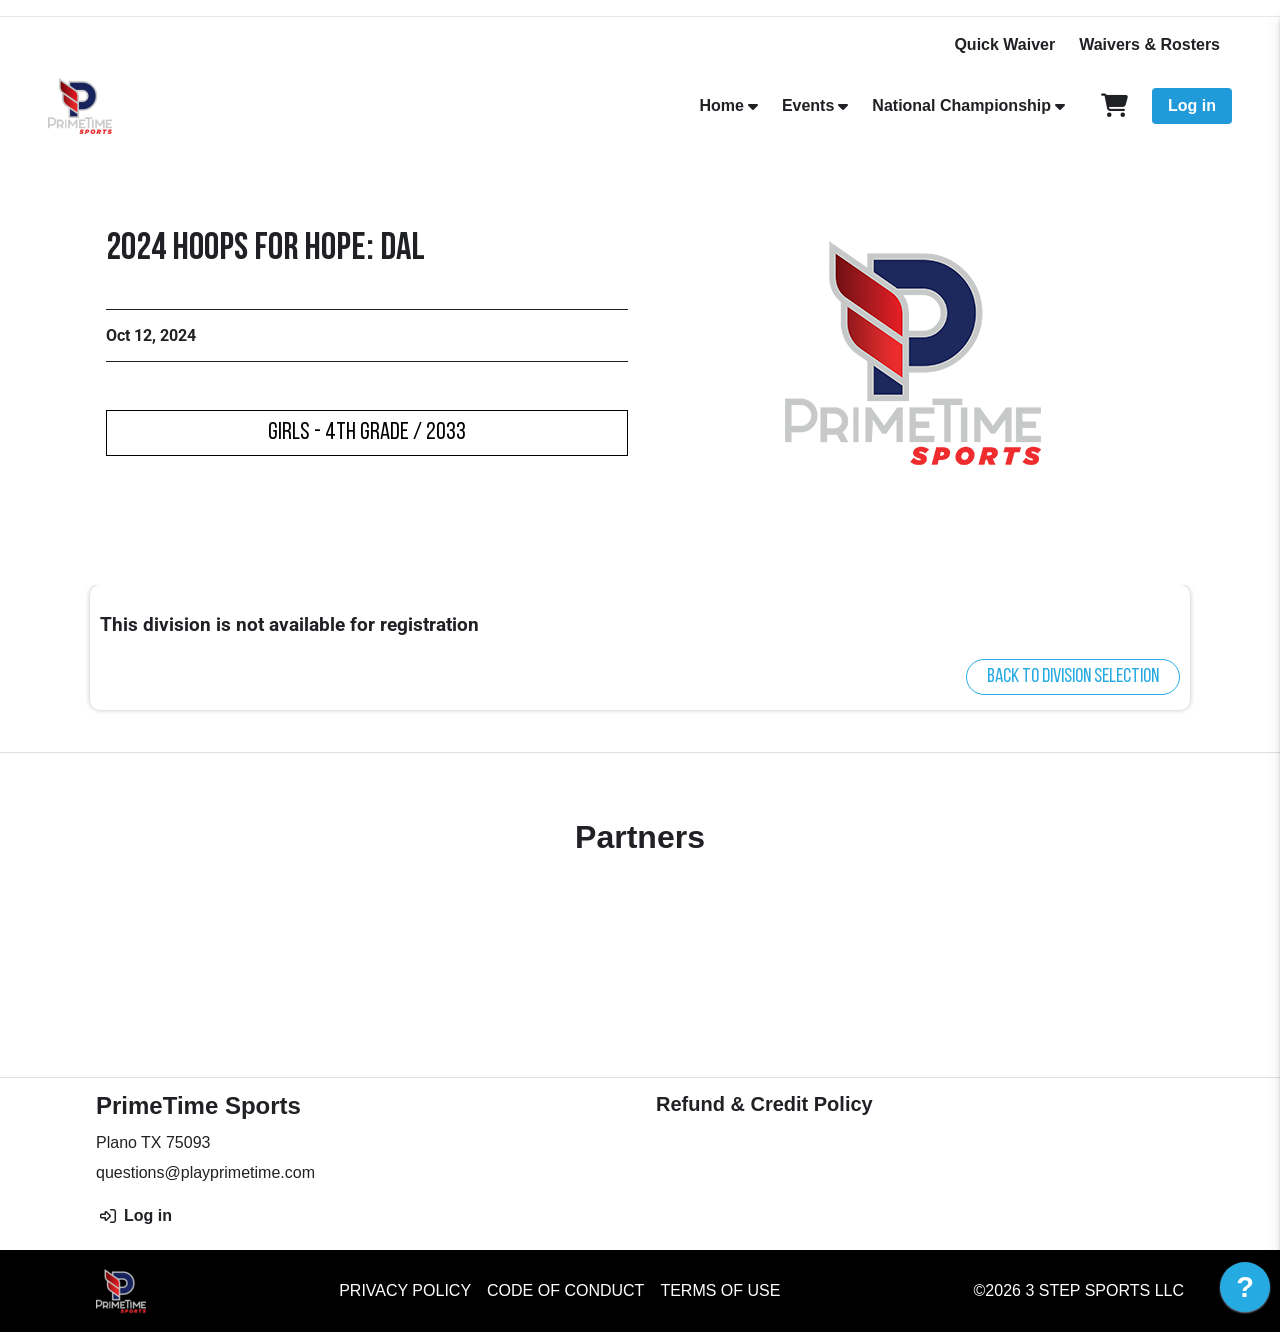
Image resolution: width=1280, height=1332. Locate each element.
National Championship (961, 105)
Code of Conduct (565, 1290)
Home (721, 105)
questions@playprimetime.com (205, 1172)
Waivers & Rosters (1149, 44)
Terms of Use (720, 1290)
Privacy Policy (405, 1290)
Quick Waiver (1004, 44)
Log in (1192, 105)
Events (808, 105)
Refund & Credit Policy (764, 1104)
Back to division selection (1073, 677)
